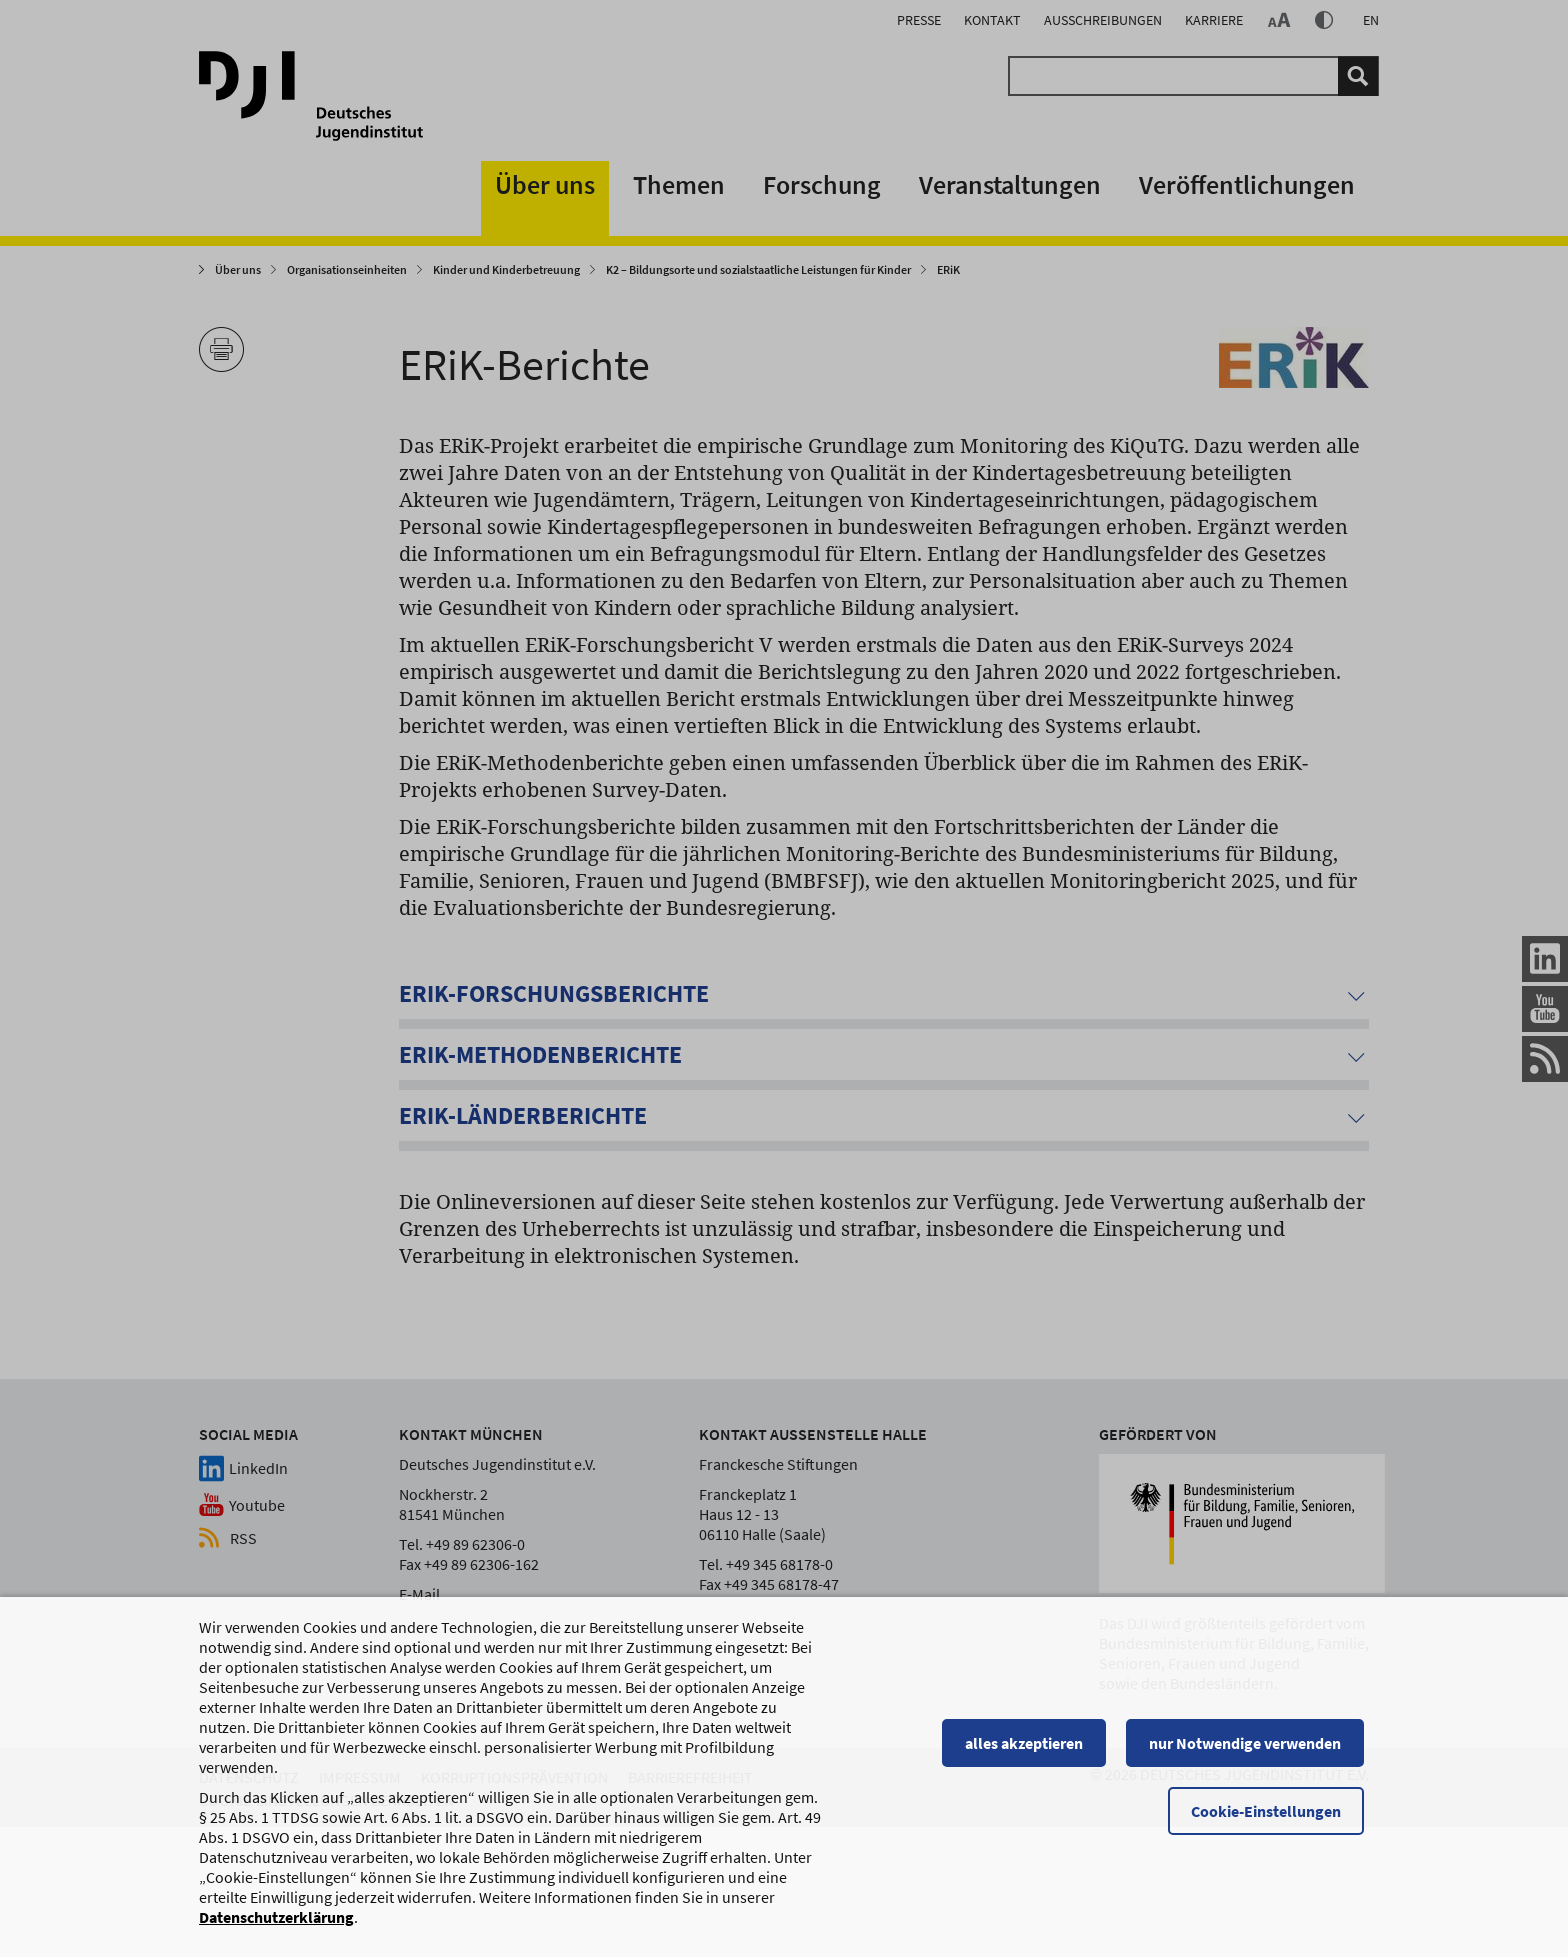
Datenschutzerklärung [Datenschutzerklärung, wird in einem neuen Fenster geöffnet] (276, 1926)
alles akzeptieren (1029, 1752)
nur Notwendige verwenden (1250, 1752)
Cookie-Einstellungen (1271, 1820)
